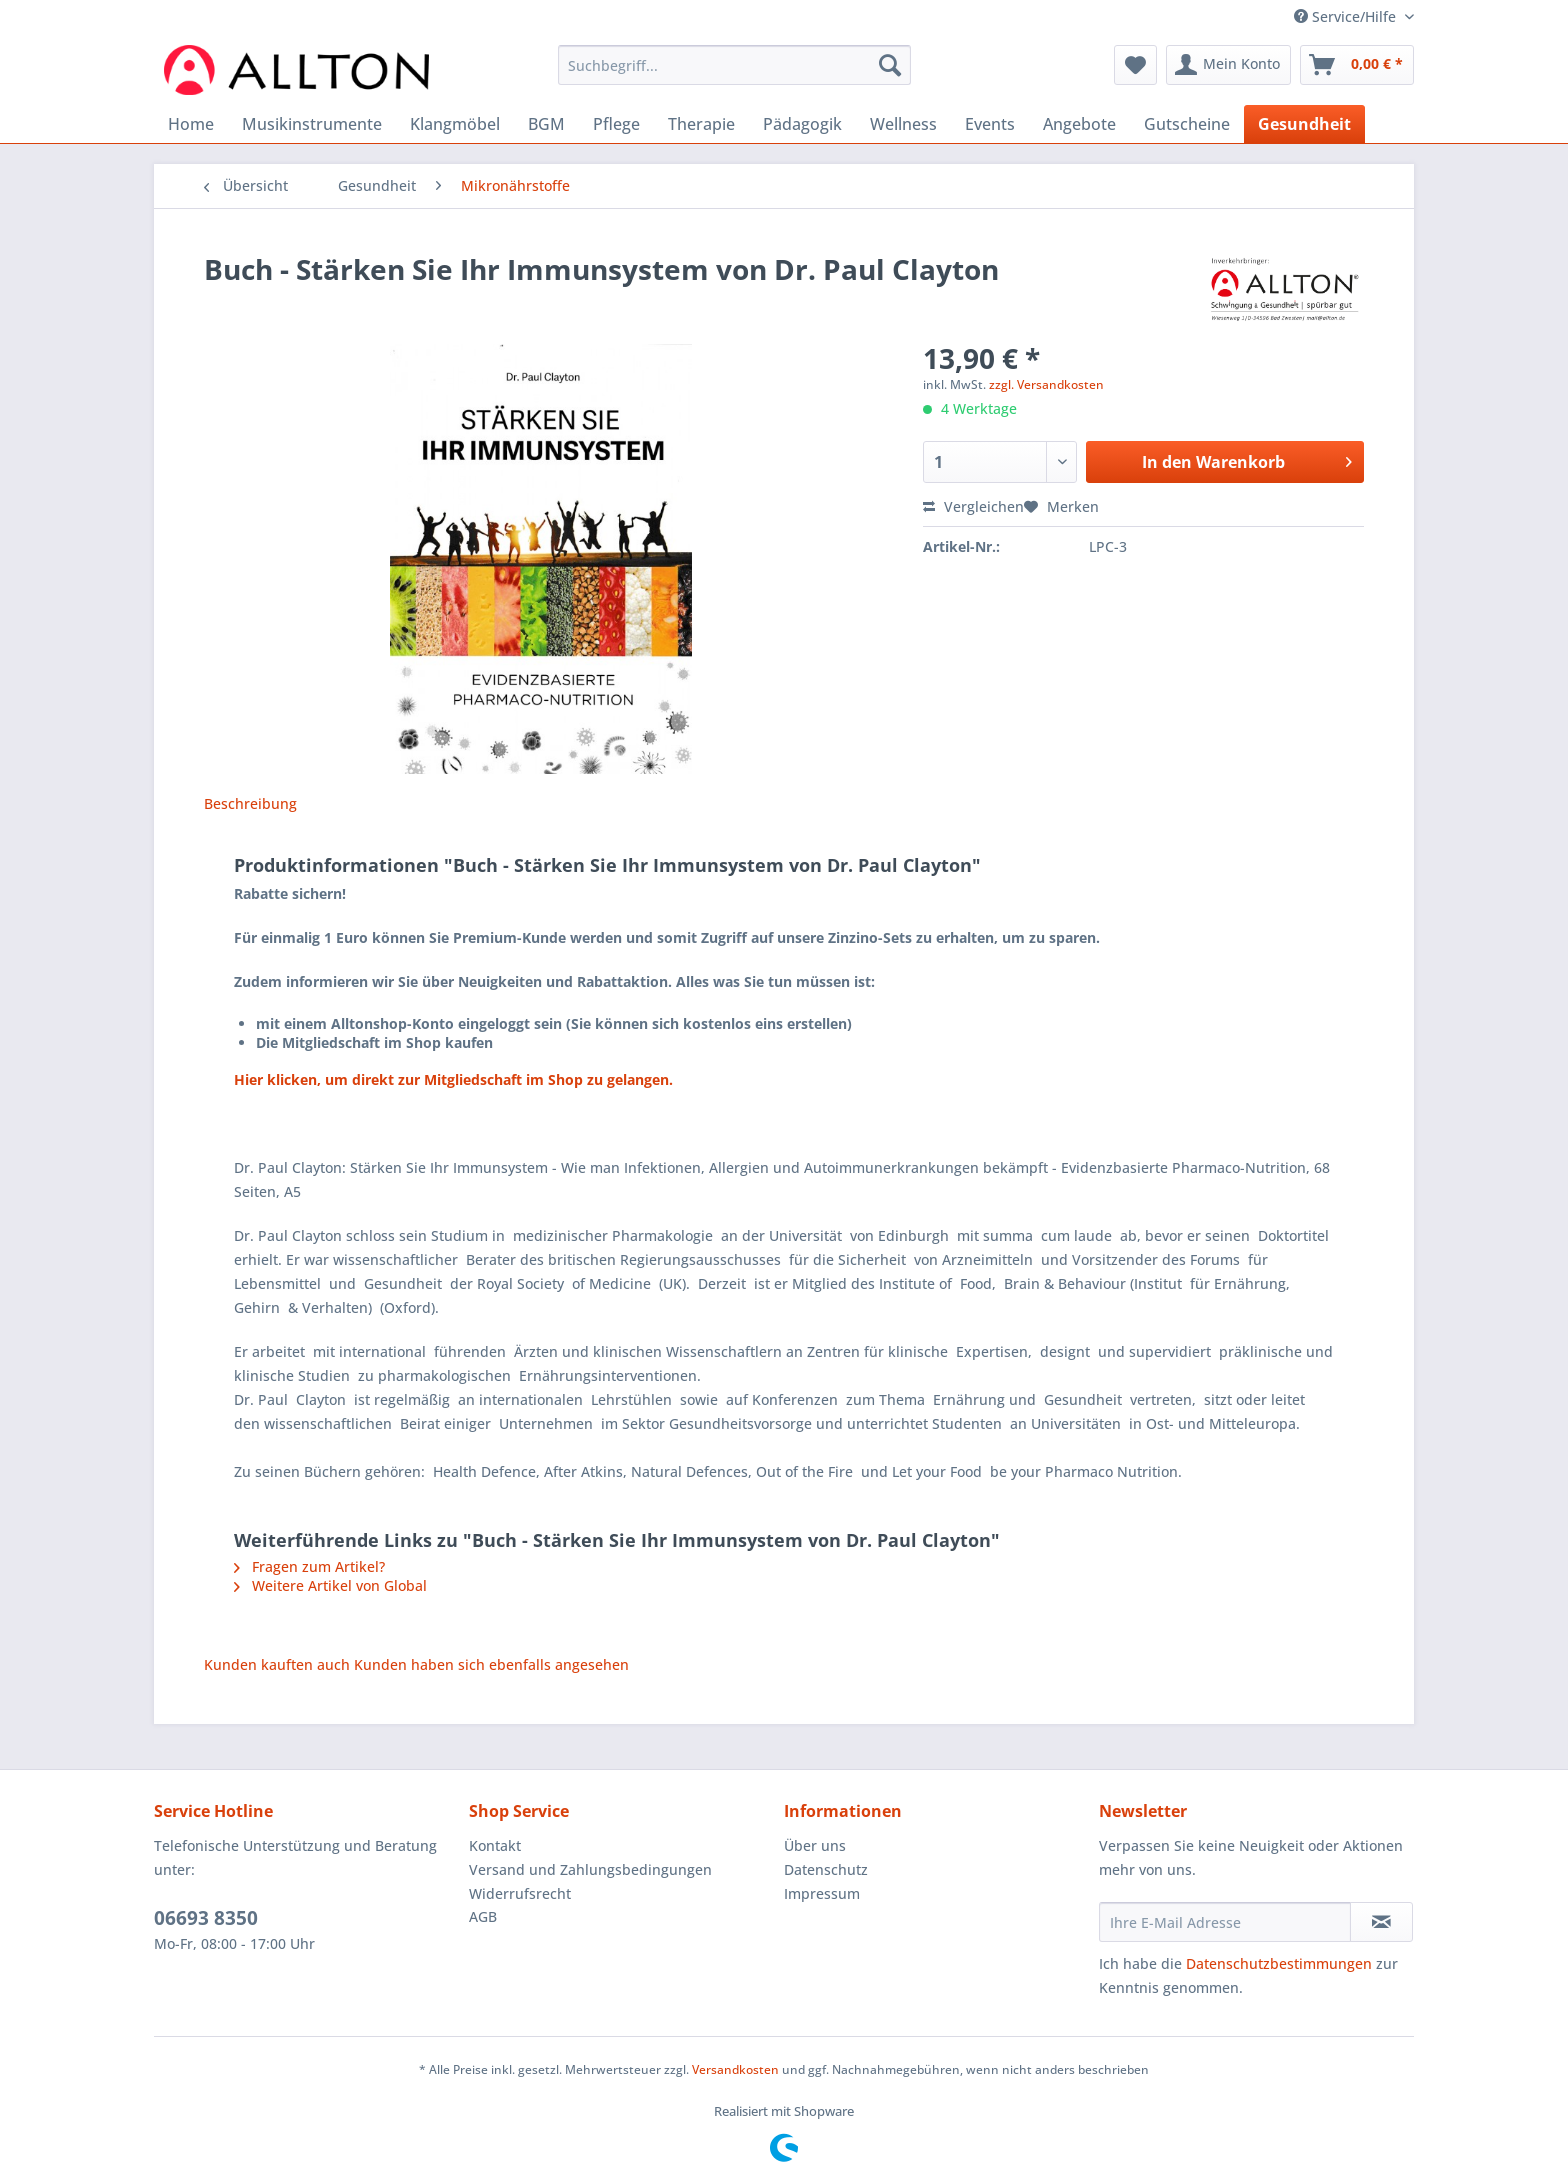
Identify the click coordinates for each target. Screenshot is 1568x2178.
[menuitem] (734, 74)
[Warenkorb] (1357, 65)
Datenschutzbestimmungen (1279, 1963)
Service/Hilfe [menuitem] (1347, 16)
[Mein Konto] (1228, 65)
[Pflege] (616, 124)
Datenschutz (826, 1869)
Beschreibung (250, 803)
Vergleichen (973, 506)
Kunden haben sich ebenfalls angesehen (491, 1664)
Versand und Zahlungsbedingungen (590, 1869)
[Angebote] (1079, 124)
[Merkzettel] (1135, 65)
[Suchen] (890, 65)
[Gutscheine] (1187, 124)
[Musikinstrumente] (312, 124)
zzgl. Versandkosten (1046, 384)
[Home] (191, 124)
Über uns (815, 1845)
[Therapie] (701, 124)
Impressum (822, 1893)
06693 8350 (206, 1918)
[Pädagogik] (802, 124)
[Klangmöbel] (455, 124)
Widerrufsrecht (520, 1893)
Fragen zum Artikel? (309, 1566)
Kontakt (495, 1845)
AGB (483, 1916)
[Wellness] (903, 124)
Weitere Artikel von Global (330, 1585)
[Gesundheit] (1304, 124)
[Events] (990, 124)
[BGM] (546, 124)
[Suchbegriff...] (734, 65)
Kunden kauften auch (277, 1664)
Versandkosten (735, 2069)
